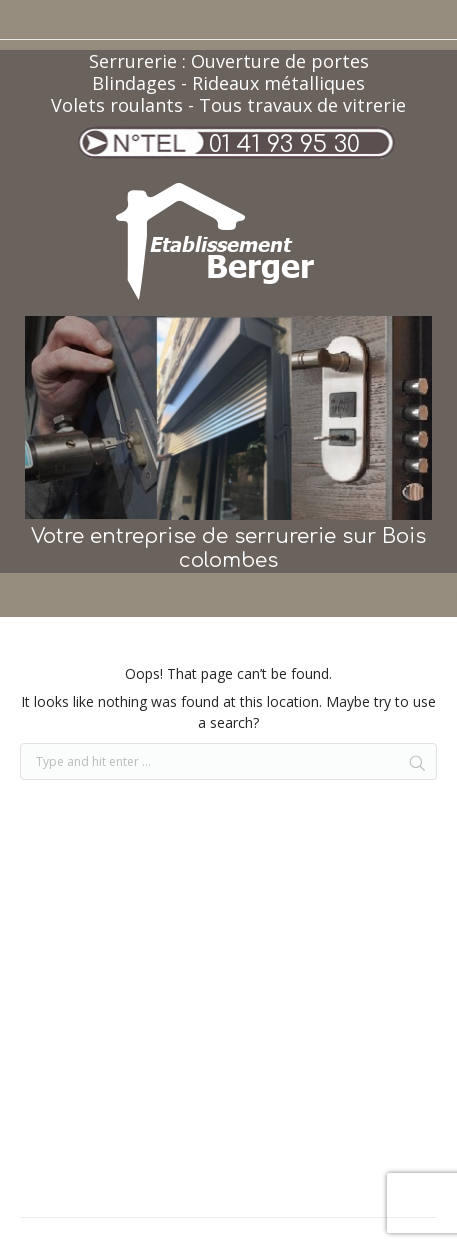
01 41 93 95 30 (284, 144)
